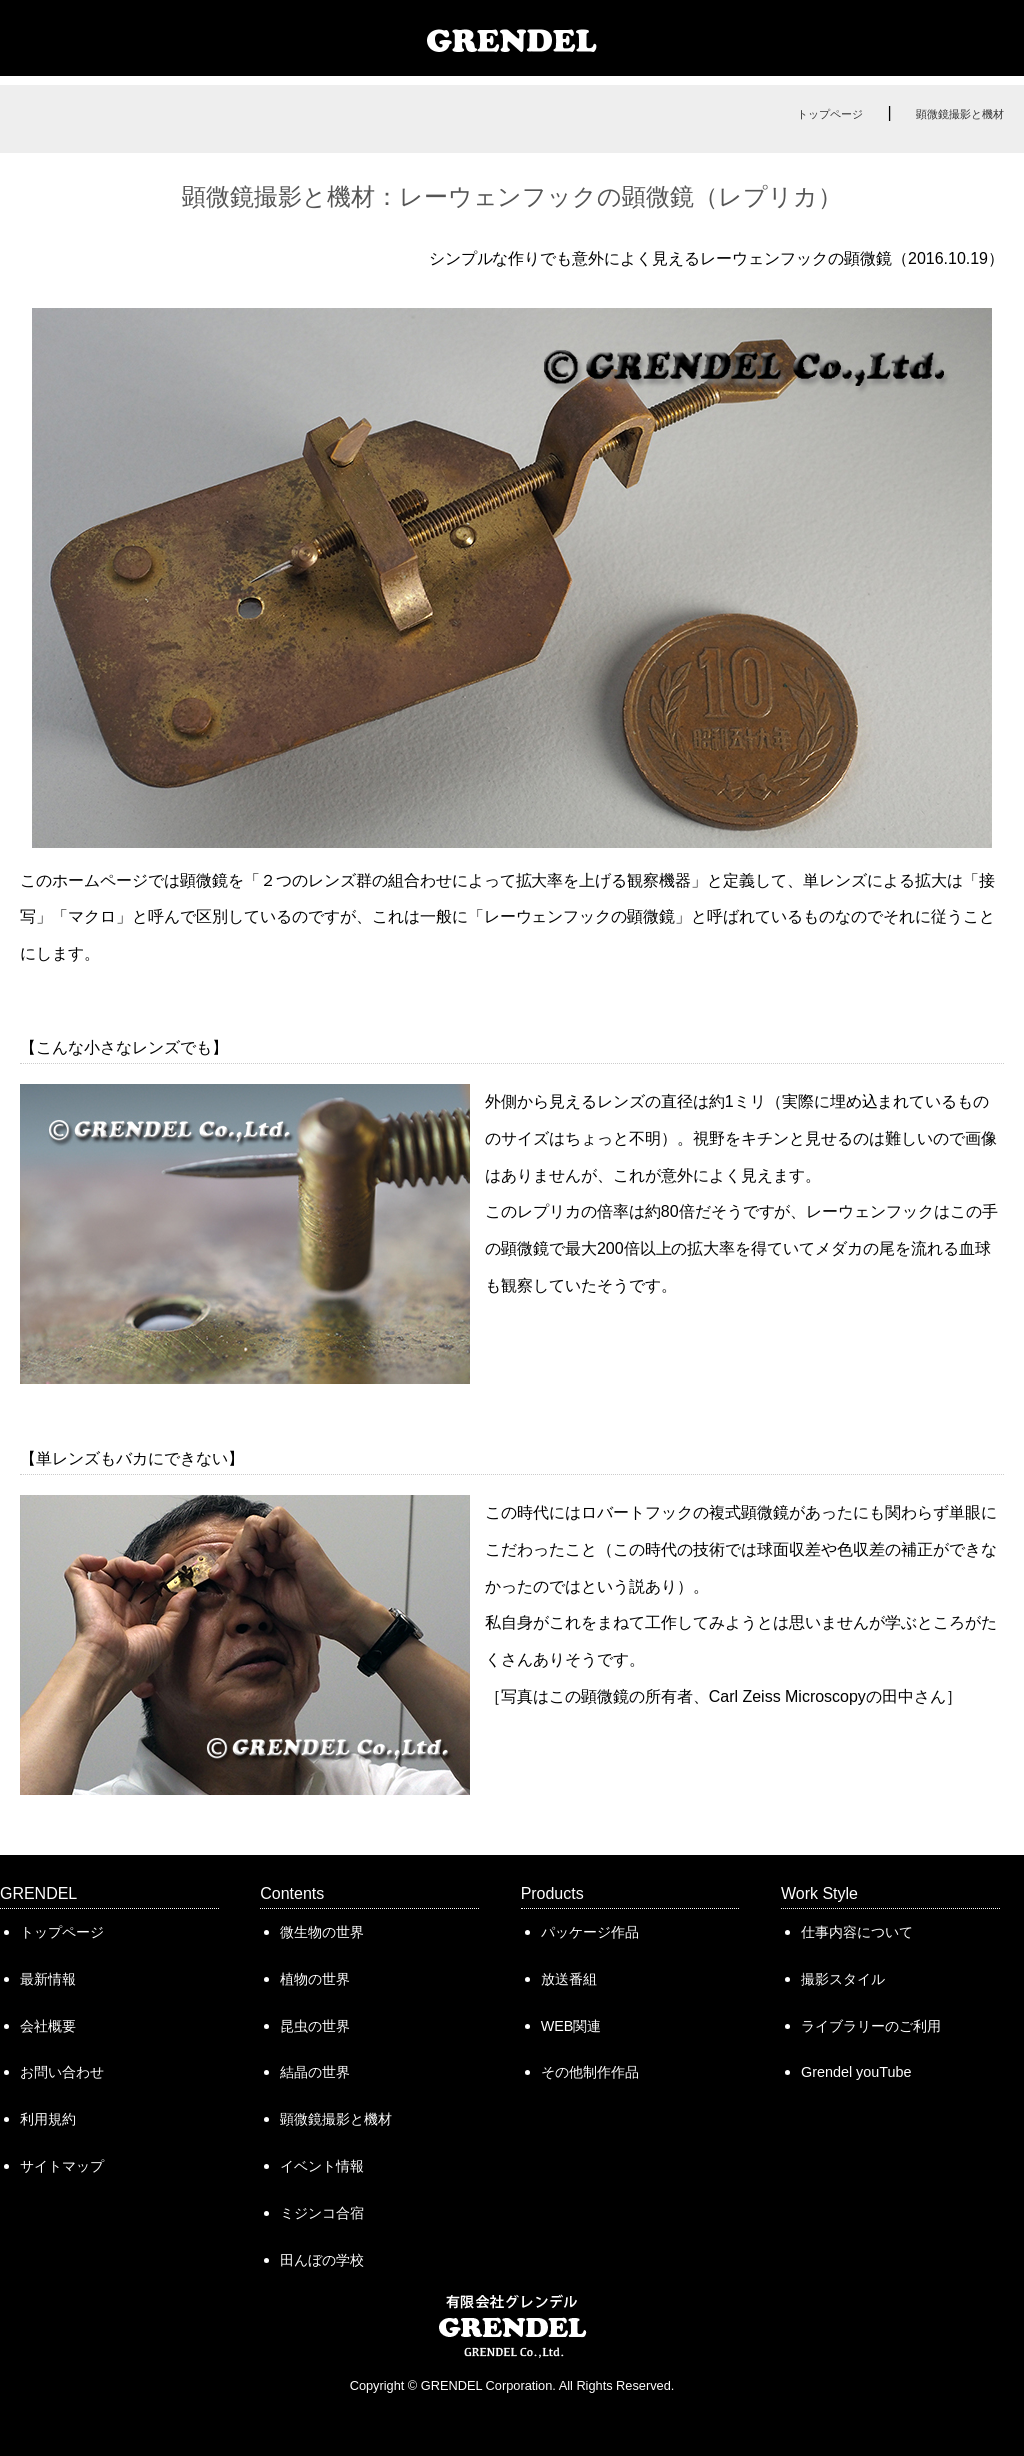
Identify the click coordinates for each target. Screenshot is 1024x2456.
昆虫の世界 (315, 2026)
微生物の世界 (322, 1932)
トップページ (830, 114)
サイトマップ (62, 2166)
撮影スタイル (843, 1979)
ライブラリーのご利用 (871, 2026)
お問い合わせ (62, 2072)
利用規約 (48, 2119)
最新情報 (48, 1979)
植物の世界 (315, 1979)
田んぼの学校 (322, 2260)
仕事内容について (857, 1932)
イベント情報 (322, 2166)
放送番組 (569, 1979)
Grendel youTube (856, 2072)
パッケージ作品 (590, 1932)
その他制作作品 (590, 2072)
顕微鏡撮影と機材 (960, 114)
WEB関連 (571, 2026)
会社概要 (48, 2026)
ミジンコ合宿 (322, 2213)
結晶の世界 (315, 2072)
